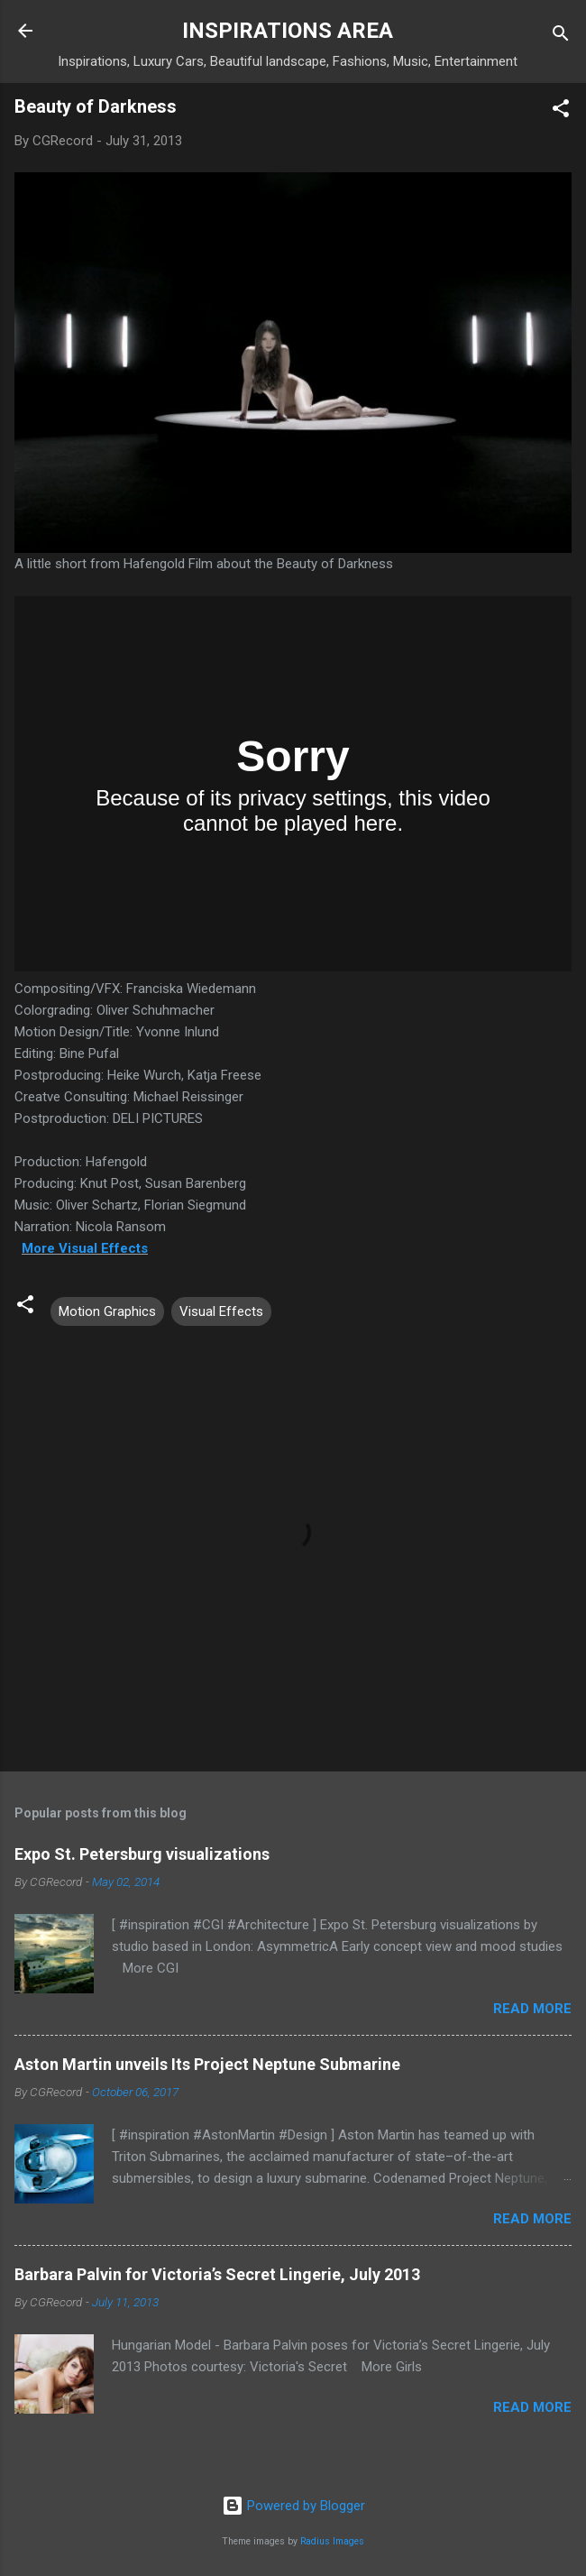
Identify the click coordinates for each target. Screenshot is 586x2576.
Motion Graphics (107, 1311)
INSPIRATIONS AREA (287, 30)
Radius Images (332, 2541)
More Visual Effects (85, 1248)
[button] (561, 111)
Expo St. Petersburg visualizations (142, 1854)
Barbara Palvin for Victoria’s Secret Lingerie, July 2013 (217, 2274)
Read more (532, 2009)
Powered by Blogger (293, 2506)
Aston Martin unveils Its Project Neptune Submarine (207, 2064)
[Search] (561, 36)
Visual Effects (221, 1311)
